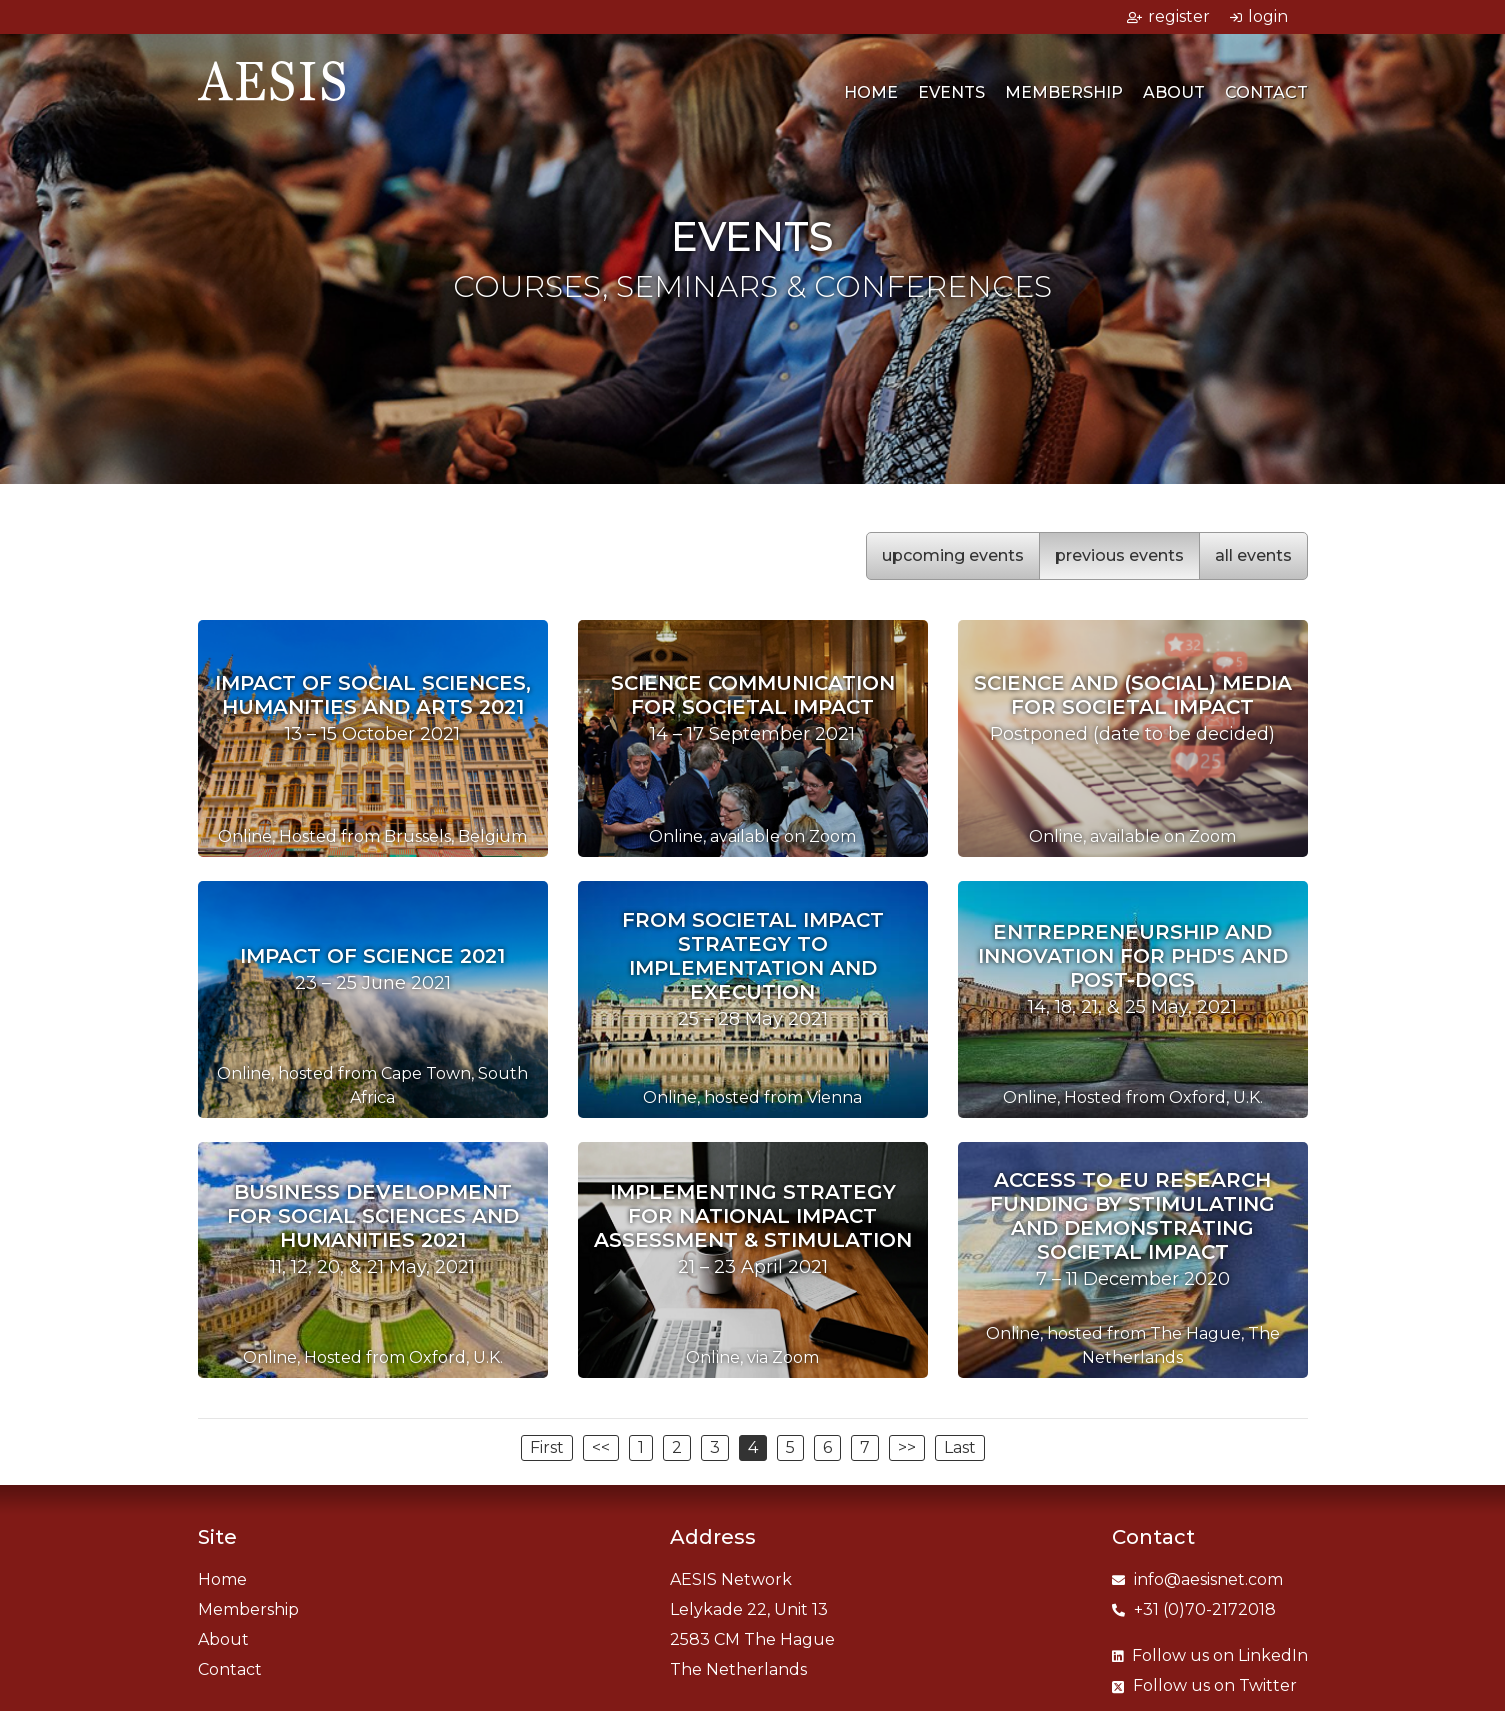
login (1259, 16)
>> (907, 1447)
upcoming (953, 555)
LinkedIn (1210, 1655)
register (1168, 16)
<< (601, 1447)
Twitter (1204, 1685)
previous (1119, 555)
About (1174, 92)
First (547, 1447)
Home (871, 92)
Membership (1064, 92)
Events (951, 92)
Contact (1266, 92)
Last (960, 1447)
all (1253, 555)
